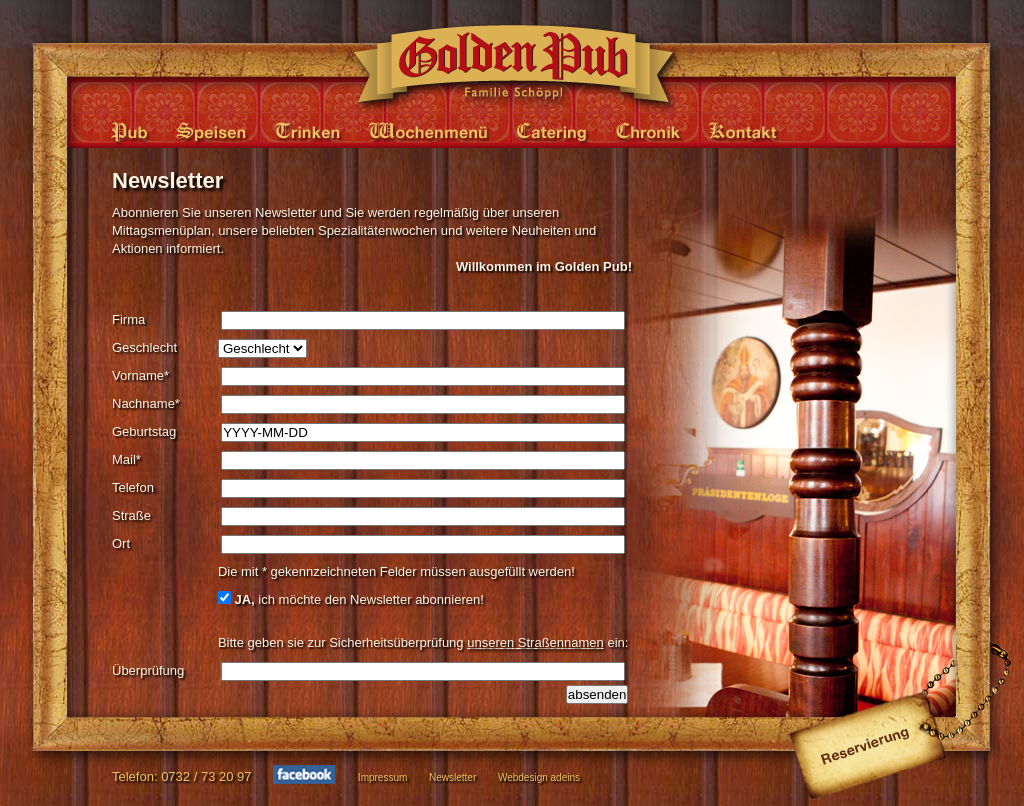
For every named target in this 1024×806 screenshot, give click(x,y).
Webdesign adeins (539, 777)
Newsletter (452, 777)
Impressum (382, 777)
